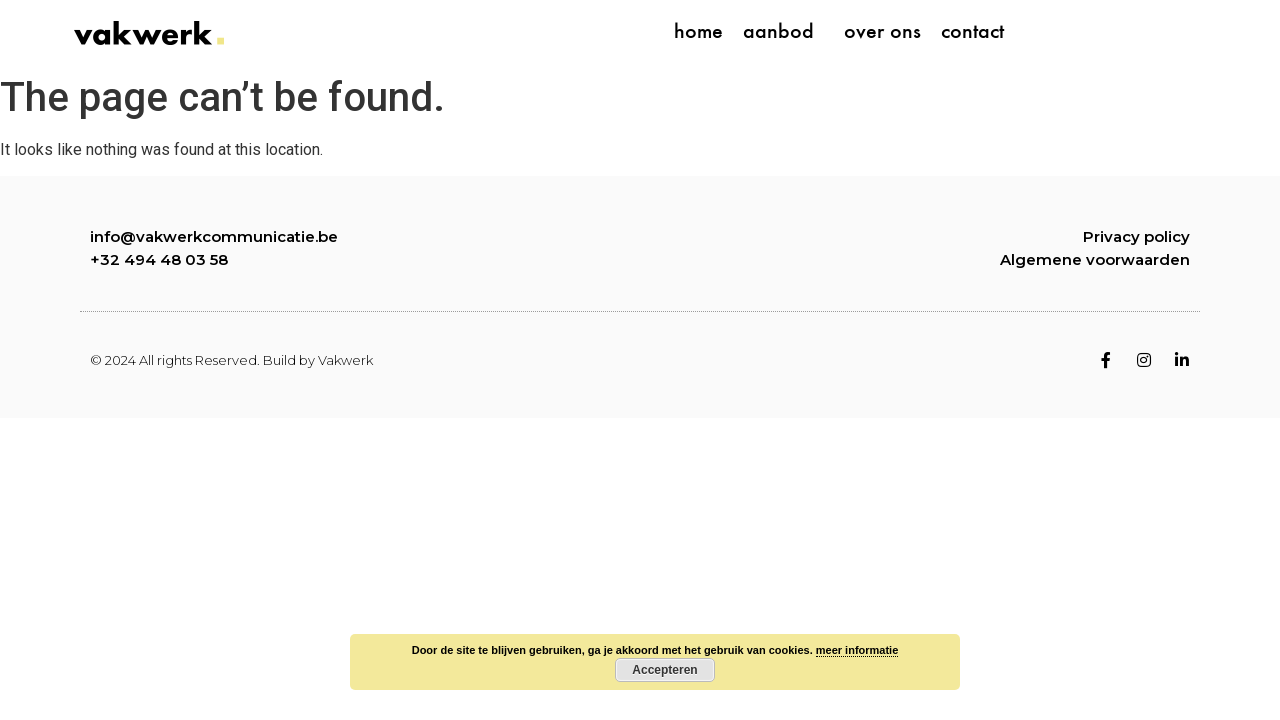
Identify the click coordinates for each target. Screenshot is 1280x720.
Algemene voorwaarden (1095, 259)
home (698, 33)
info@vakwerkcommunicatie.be (214, 236)
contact (972, 33)
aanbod (783, 33)
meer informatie (857, 650)
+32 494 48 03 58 (159, 259)
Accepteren (664, 670)
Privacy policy (1136, 236)
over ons (882, 33)
